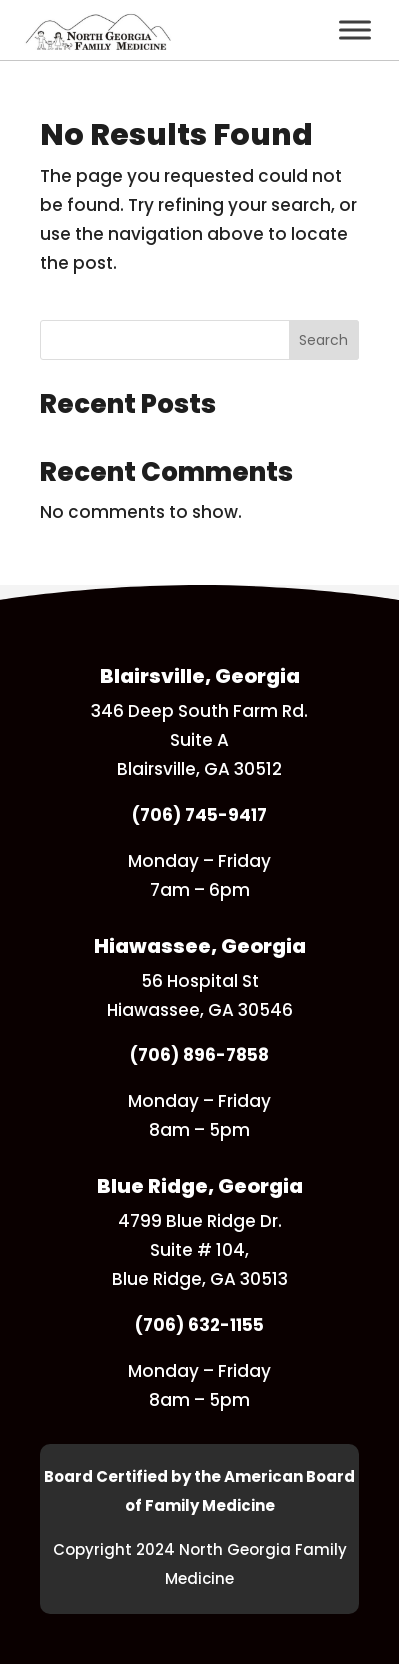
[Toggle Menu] (355, 29)
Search (323, 340)
